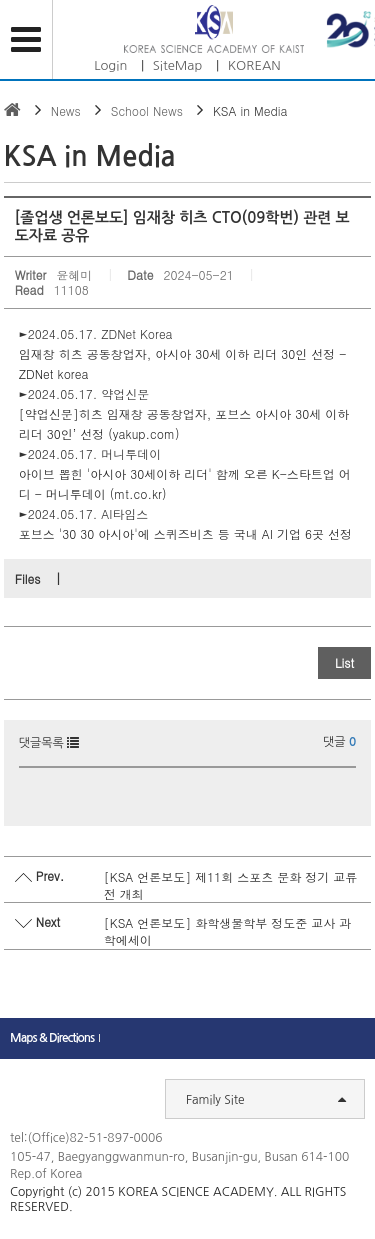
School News (147, 110)
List (344, 662)
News (66, 110)
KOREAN (254, 65)
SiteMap (178, 65)
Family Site (266, 1099)
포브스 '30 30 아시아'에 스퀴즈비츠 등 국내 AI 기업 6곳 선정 (187, 533)
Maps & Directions (52, 1038)
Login (110, 65)
